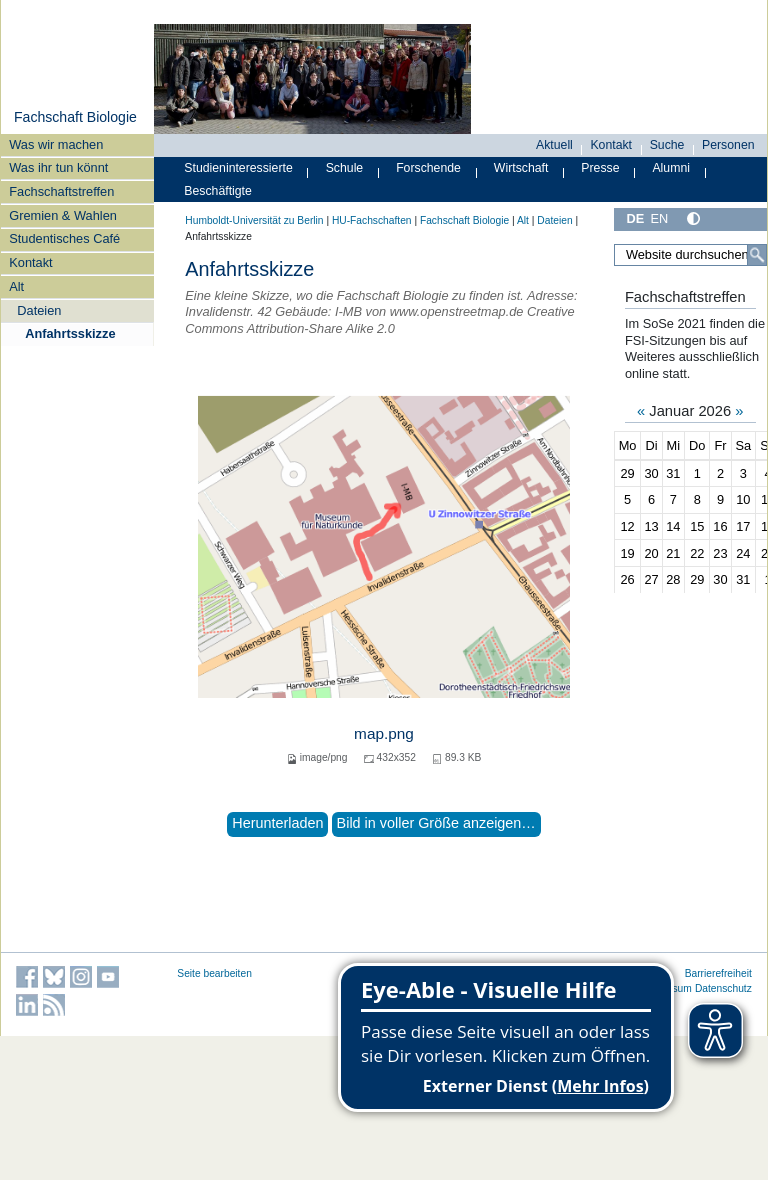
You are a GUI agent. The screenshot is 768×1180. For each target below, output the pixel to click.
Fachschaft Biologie (75, 117)
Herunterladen (277, 823)
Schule (345, 168)
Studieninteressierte (238, 168)
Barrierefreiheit (718, 973)
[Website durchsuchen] (690, 255)
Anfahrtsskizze (70, 333)
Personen (728, 145)
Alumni (671, 168)
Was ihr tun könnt (58, 167)
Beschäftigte (218, 191)
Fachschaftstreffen (61, 191)
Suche (667, 145)
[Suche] (757, 255)
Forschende (428, 168)
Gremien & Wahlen (63, 215)
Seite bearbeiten (214, 973)
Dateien (39, 310)
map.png (384, 733)
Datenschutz (723, 988)
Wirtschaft (521, 168)
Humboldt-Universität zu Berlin (254, 220)
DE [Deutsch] (635, 218)
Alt (16, 286)
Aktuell (554, 145)
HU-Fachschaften (372, 220)
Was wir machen (56, 144)
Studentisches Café (64, 238)
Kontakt (30, 262)
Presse (600, 168)
